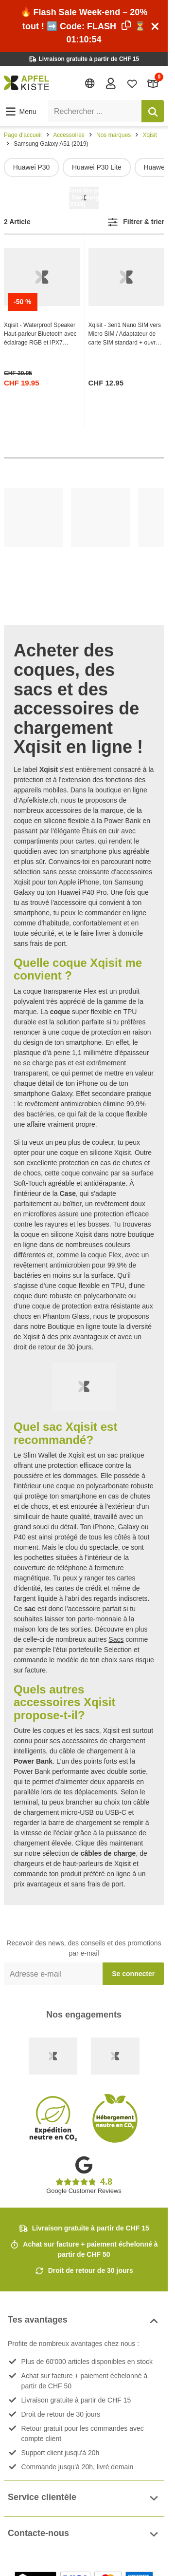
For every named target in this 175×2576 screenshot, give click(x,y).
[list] (84, 167)
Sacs (115, 1639)
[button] (20, 111)
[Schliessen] (155, 26)
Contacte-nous (84, 2534)
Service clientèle (84, 2498)
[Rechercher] (152, 111)
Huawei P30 (31, 167)
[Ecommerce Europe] (115, 2056)
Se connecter (133, 1974)
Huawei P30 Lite (97, 167)
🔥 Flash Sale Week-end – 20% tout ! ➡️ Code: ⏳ (84, 25)
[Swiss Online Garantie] (53, 2056)
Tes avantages (84, 2321)
